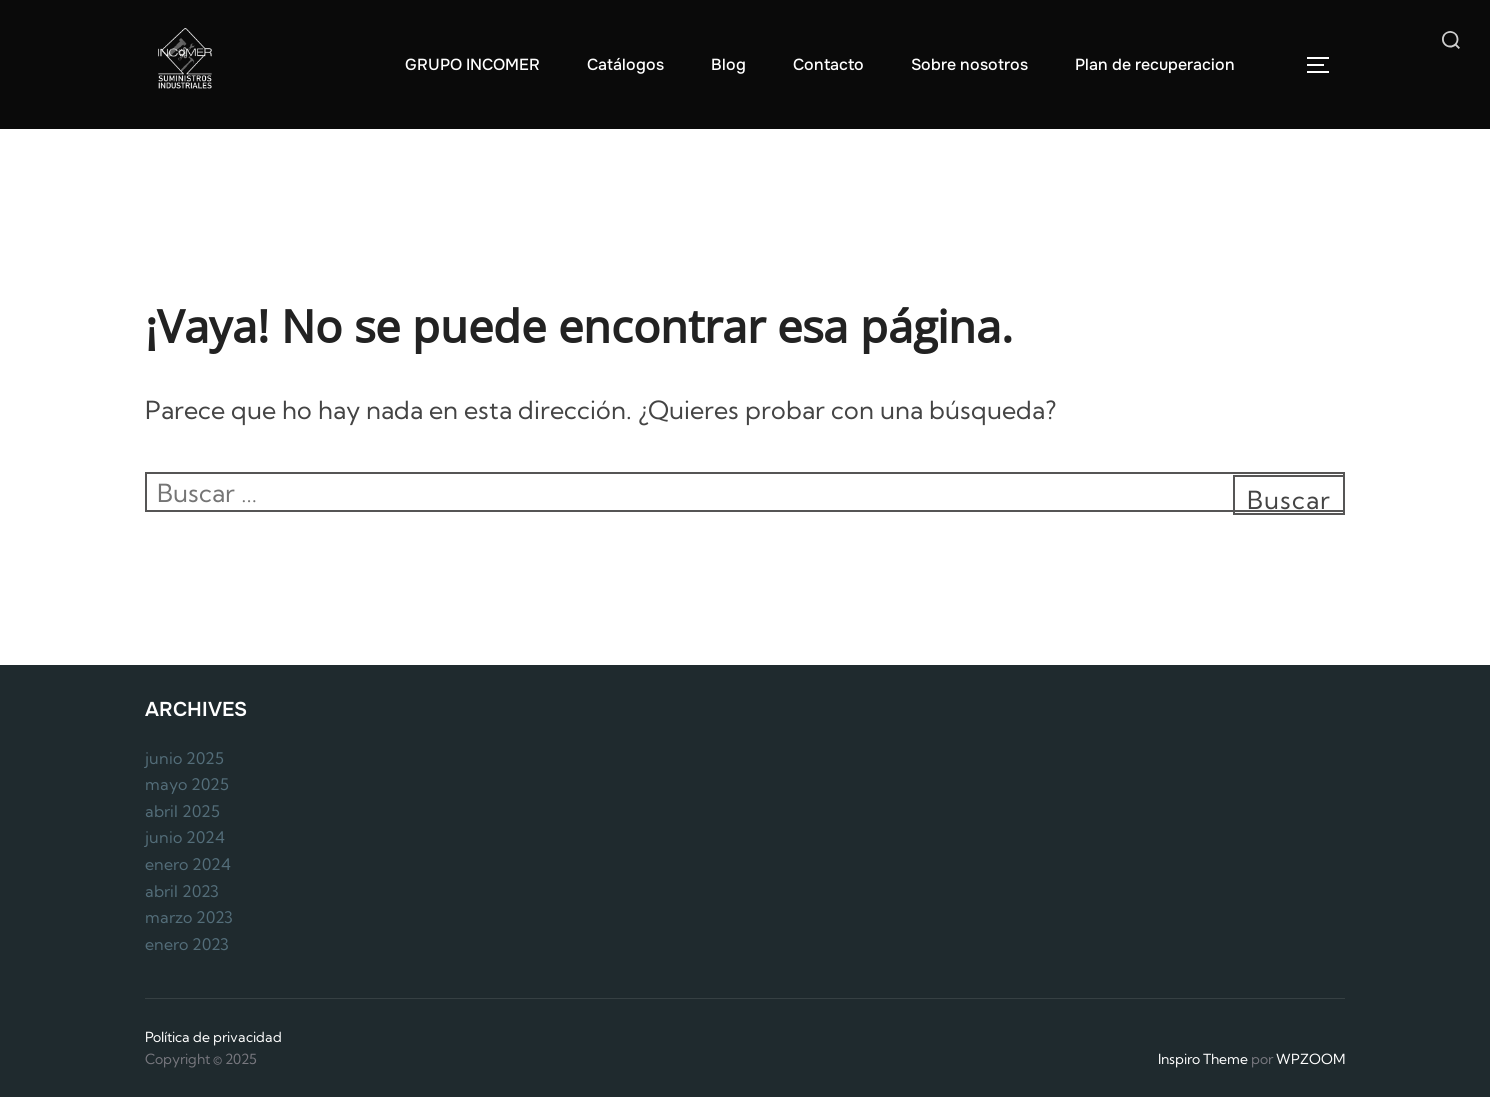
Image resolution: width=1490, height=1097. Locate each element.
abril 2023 (182, 891)
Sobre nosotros (969, 64)
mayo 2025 (187, 784)
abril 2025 (182, 811)
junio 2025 (184, 758)
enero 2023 (187, 944)
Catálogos (625, 64)
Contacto (828, 64)
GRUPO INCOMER (472, 64)
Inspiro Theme (1203, 1059)
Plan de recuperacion (1155, 64)
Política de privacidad (213, 1037)
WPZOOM (1310, 1059)
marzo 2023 (189, 917)
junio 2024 (185, 837)
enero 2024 (188, 864)
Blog (728, 64)
